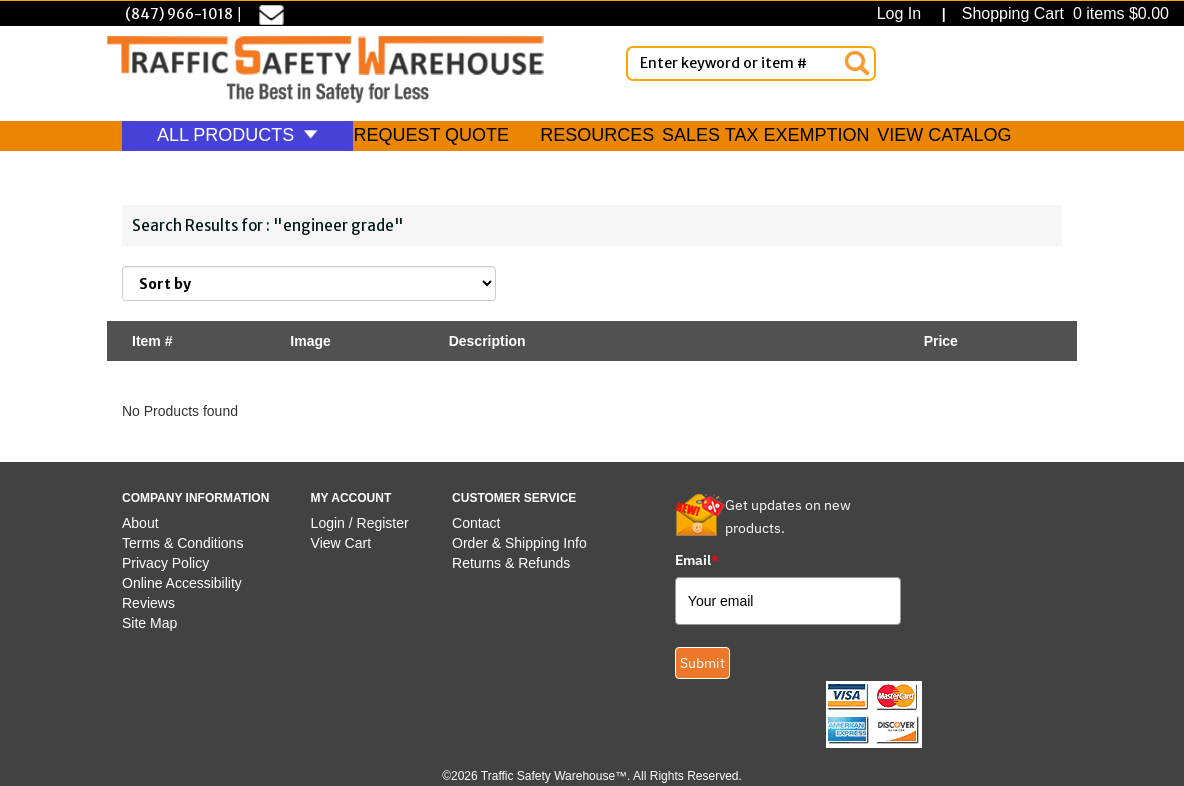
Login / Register (360, 523)
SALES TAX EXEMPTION (765, 135)
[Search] (857, 63)
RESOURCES (597, 135)
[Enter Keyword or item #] (751, 63)
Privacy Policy (165, 563)
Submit (702, 663)
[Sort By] (309, 283)
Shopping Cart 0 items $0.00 (1063, 13)
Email (697, 560)
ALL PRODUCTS (237, 135)
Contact (476, 523)
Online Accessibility (182, 583)
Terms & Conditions (182, 543)
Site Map (149, 623)
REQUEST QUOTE (431, 135)
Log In (903, 13)
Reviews (148, 603)
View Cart (341, 543)
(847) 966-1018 (179, 14)
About (140, 523)
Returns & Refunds (511, 563)
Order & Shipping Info (519, 543)
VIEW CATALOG (944, 135)
